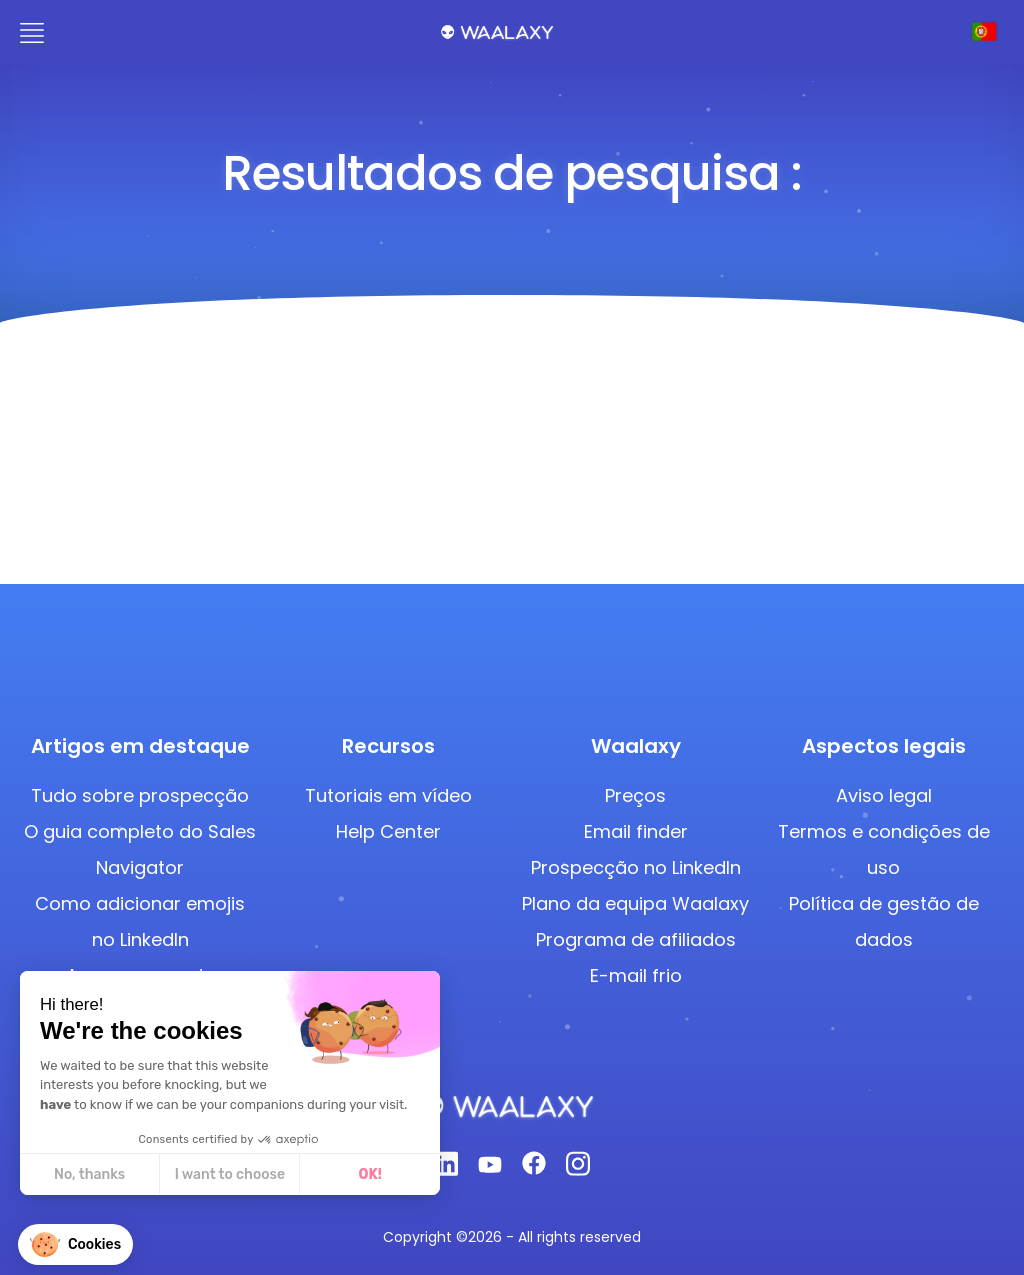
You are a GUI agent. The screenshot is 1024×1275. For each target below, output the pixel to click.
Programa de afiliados (636, 939)
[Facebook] (534, 1169)
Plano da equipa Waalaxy (635, 903)
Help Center (388, 831)
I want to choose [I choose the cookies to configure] (229, 1174)
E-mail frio (636, 975)
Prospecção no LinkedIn (636, 867)
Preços (635, 795)
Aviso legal (884, 795)
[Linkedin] (446, 1169)
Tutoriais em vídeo (388, 795)
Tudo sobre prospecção (140, 795)
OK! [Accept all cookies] (369, 1174)
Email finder (636, 831)
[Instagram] (578, 1169)
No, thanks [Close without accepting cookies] (88, 1174)
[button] (75, 1244)
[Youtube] (490, 1169)
